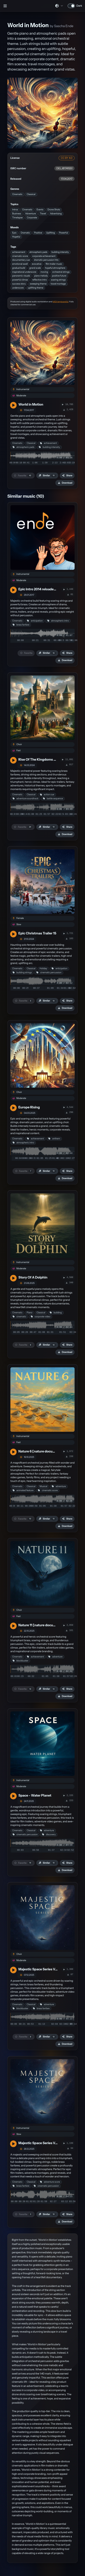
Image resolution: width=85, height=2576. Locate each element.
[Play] (13, 405)
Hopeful (16, 236)
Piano (29, 1312)
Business (16, 213)
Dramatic (25, 232)
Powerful (63, 232)
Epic (14, 232)
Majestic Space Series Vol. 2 (39, 1969)
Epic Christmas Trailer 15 (37, 933)
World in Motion (30, 404)
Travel (43, 213)
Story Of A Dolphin (32, 1277)
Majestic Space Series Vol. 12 (40, 2143)
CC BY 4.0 (66, 158)
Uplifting (50, 232)
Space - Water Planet (34, 1795)
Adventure (30, 213)
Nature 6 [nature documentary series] (47, 1451)
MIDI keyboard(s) (61, 301)
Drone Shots (54, 209)
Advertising (56, 213)
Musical (43, 1486)
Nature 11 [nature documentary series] (48, 1625)
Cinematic (17, 194)
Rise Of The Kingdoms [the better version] (51, 759)
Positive (38, 232)
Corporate (32, 217)
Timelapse (17, 217)
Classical (31, 194)
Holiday (43, 968)
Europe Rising (29, 1107)
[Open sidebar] (5, 5)
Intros (15, 209)
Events (40, 209)
